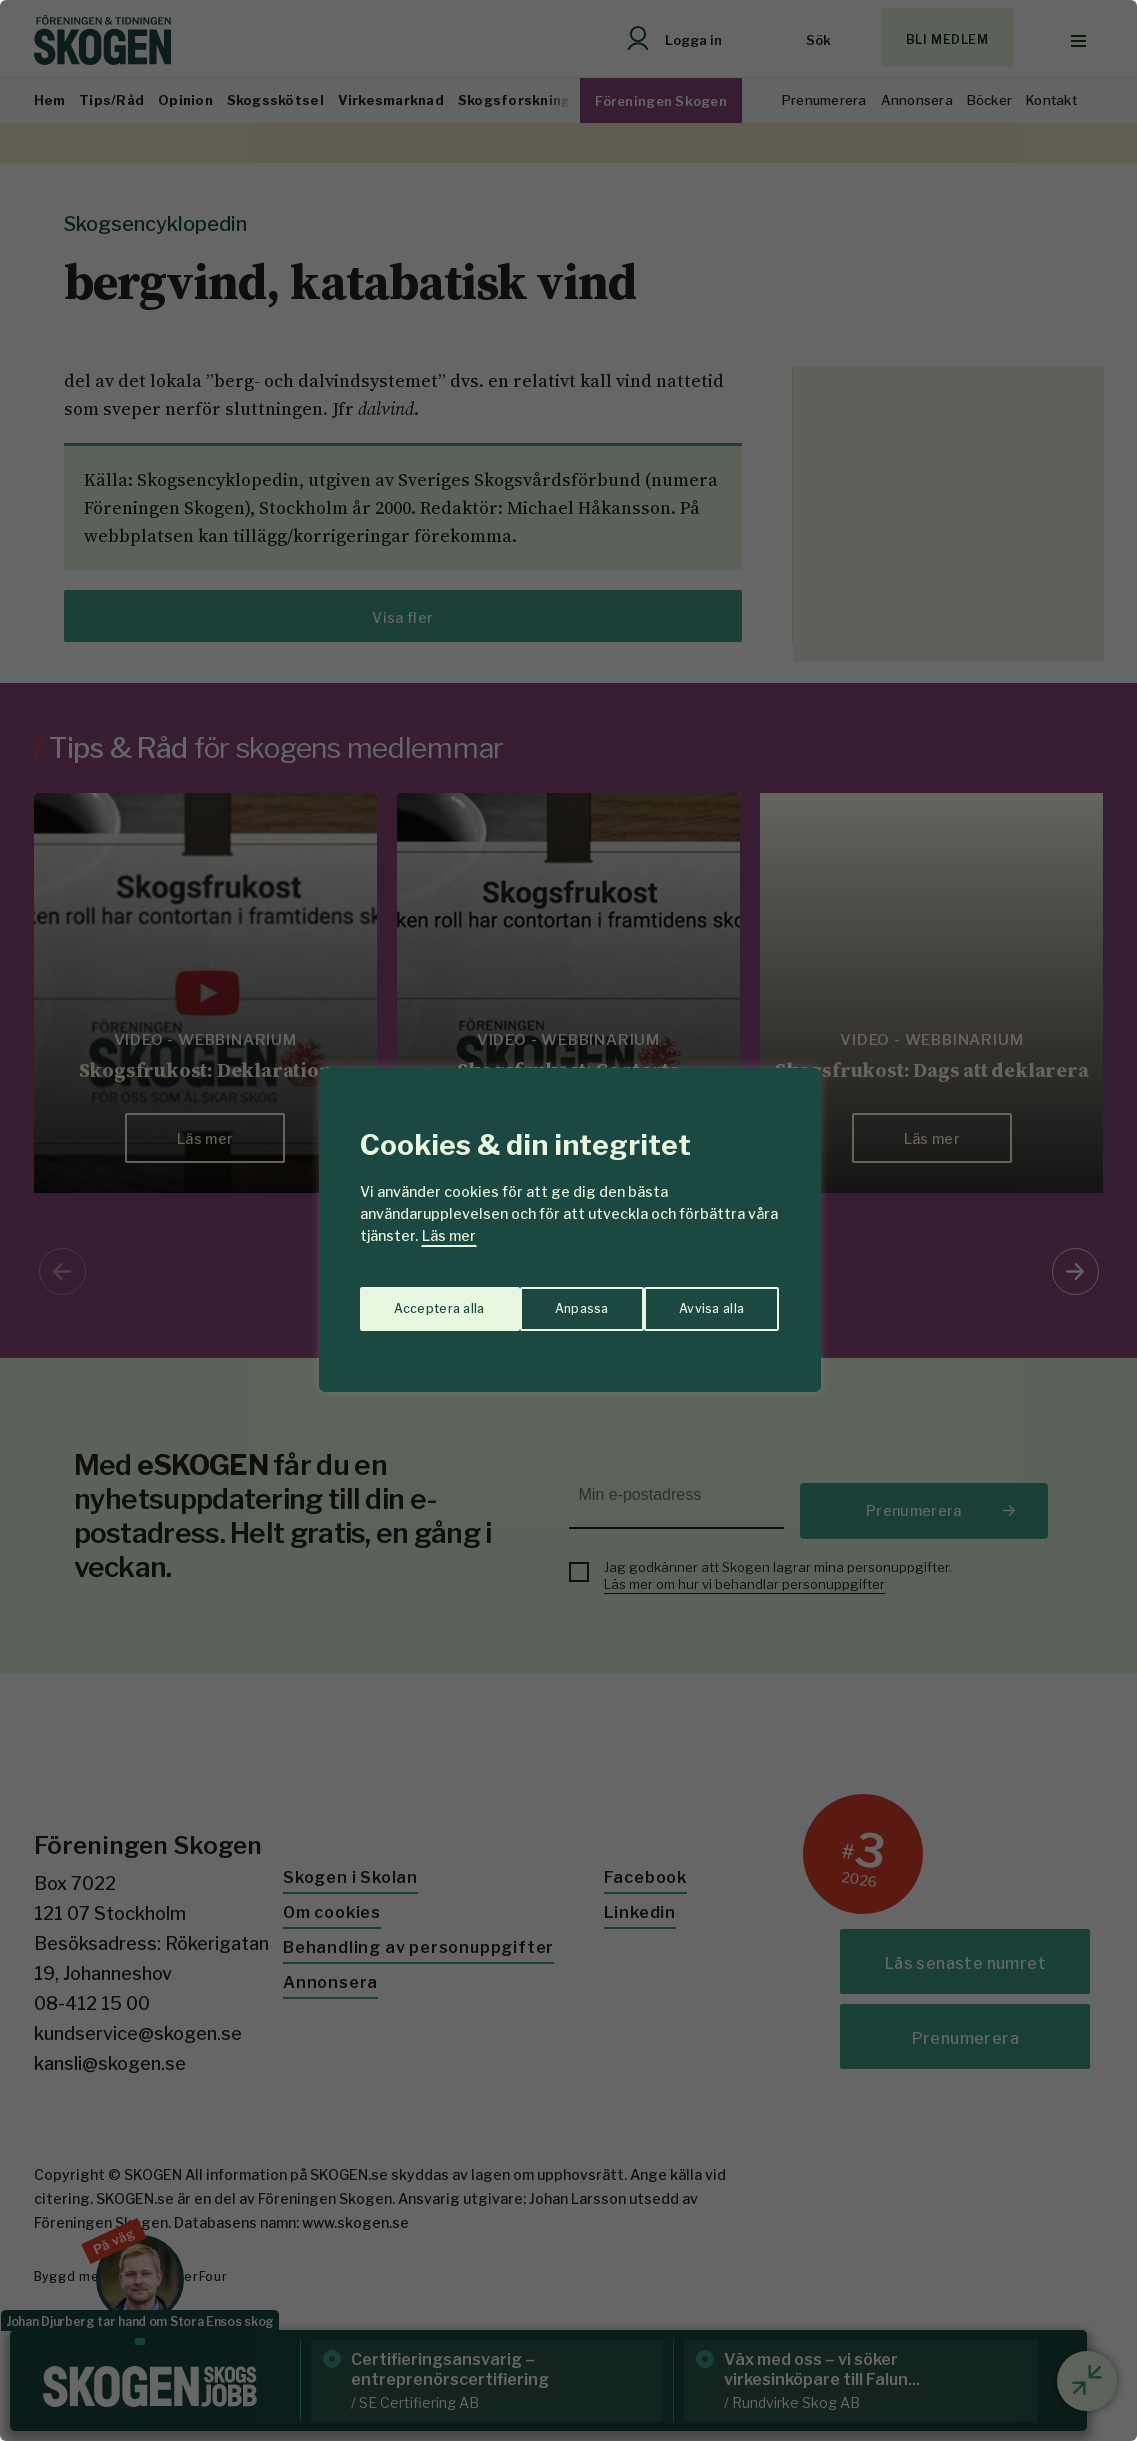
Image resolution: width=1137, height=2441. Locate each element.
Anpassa (416, 1298)
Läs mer (449, 1235)
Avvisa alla (548, 1298)
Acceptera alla (700, 1298)
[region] (568, 1220)
